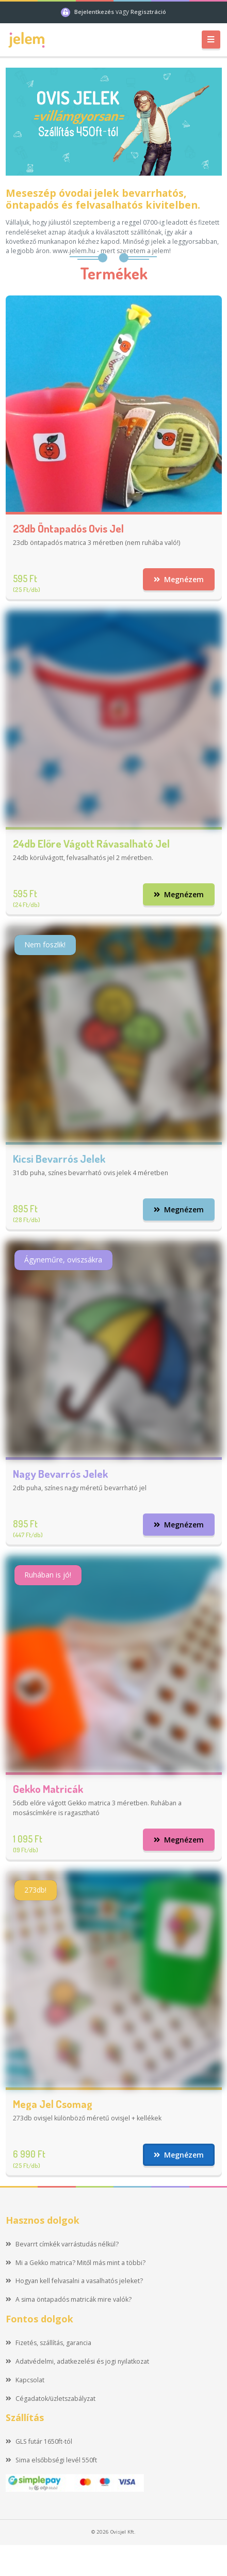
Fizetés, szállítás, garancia (49, 2342)
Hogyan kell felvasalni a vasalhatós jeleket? (74, 2280)
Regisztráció (148, 11)
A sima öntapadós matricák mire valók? (69, 2299)
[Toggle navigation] (211, 39)
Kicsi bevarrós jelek (59, 1158)
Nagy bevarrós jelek (60, 1473)
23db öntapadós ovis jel (68, 528)
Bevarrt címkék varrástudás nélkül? (62, 2244)
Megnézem (179, 579)
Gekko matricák (48, 1788)
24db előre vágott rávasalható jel (91, 843)
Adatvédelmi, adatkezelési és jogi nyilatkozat (78, 2361)
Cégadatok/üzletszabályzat (51, 2398)
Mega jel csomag (52, 2103)
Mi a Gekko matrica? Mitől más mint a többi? (76, 2262)
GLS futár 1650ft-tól (39, 2441)
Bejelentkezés (95, 11)
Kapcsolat (25, 2380)
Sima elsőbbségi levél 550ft (52, 2460)
